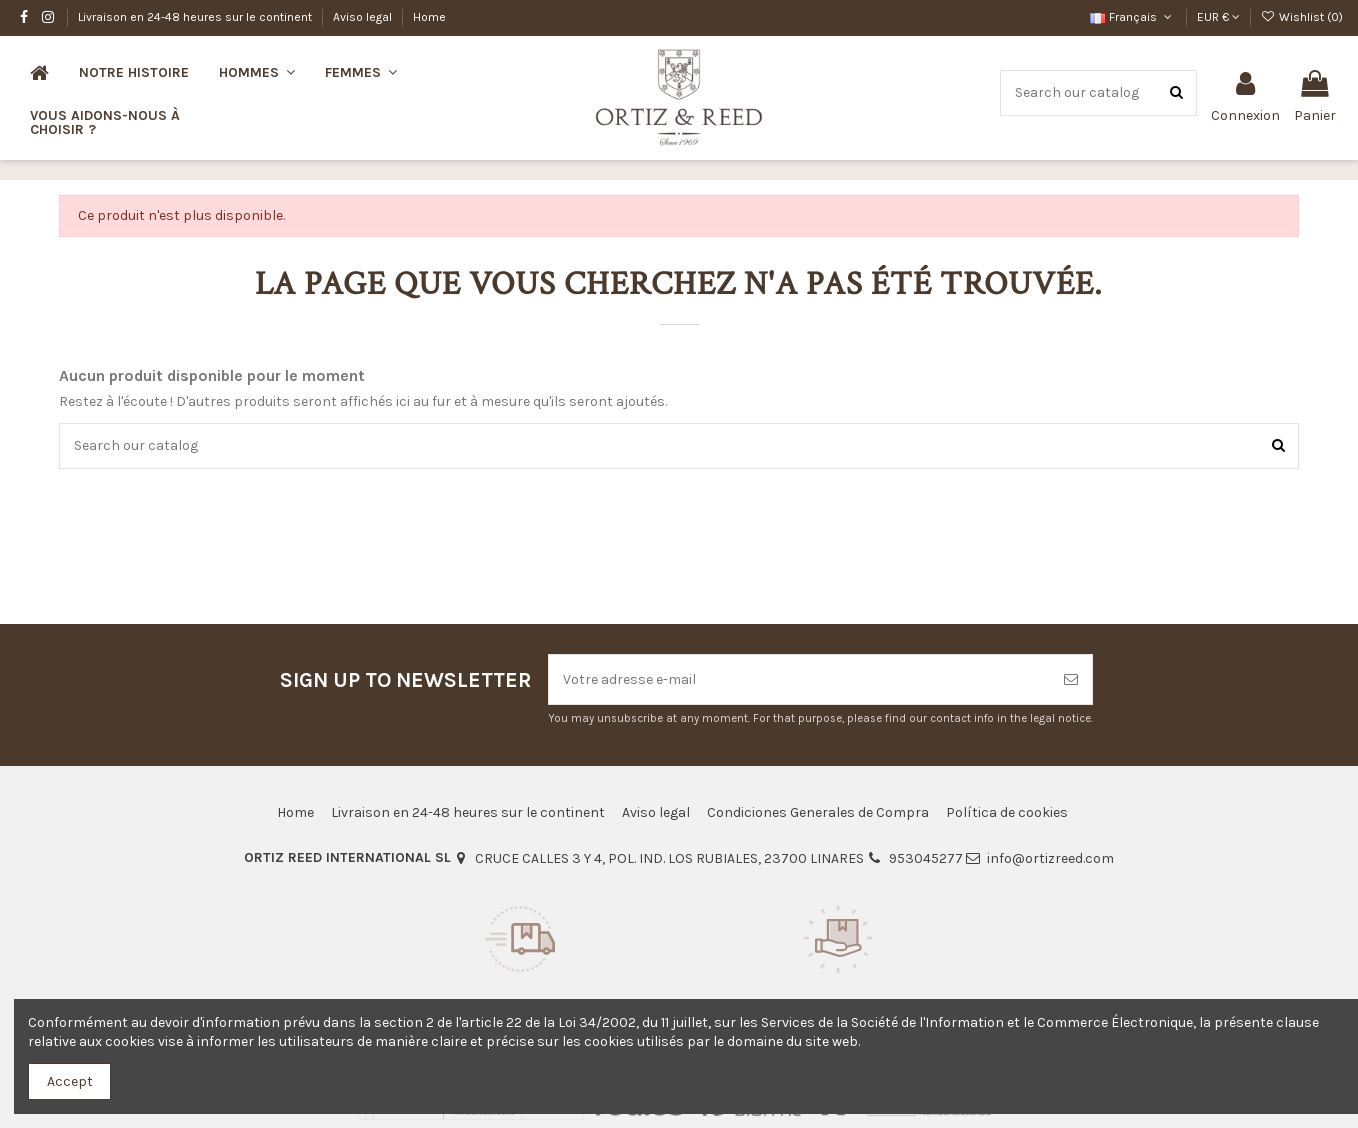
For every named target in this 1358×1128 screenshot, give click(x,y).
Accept (70, 1081)
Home (429, 17)
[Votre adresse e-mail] (799, 679)
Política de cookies (1007, 812)
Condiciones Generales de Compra (818, 812)
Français (1132, 17)
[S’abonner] (1071, 679)
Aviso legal (364, 17)
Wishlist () (1302, 17)
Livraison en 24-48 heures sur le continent (196, 17)
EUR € (1218, 17)
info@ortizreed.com (1050, 858)
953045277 (926, 858)
